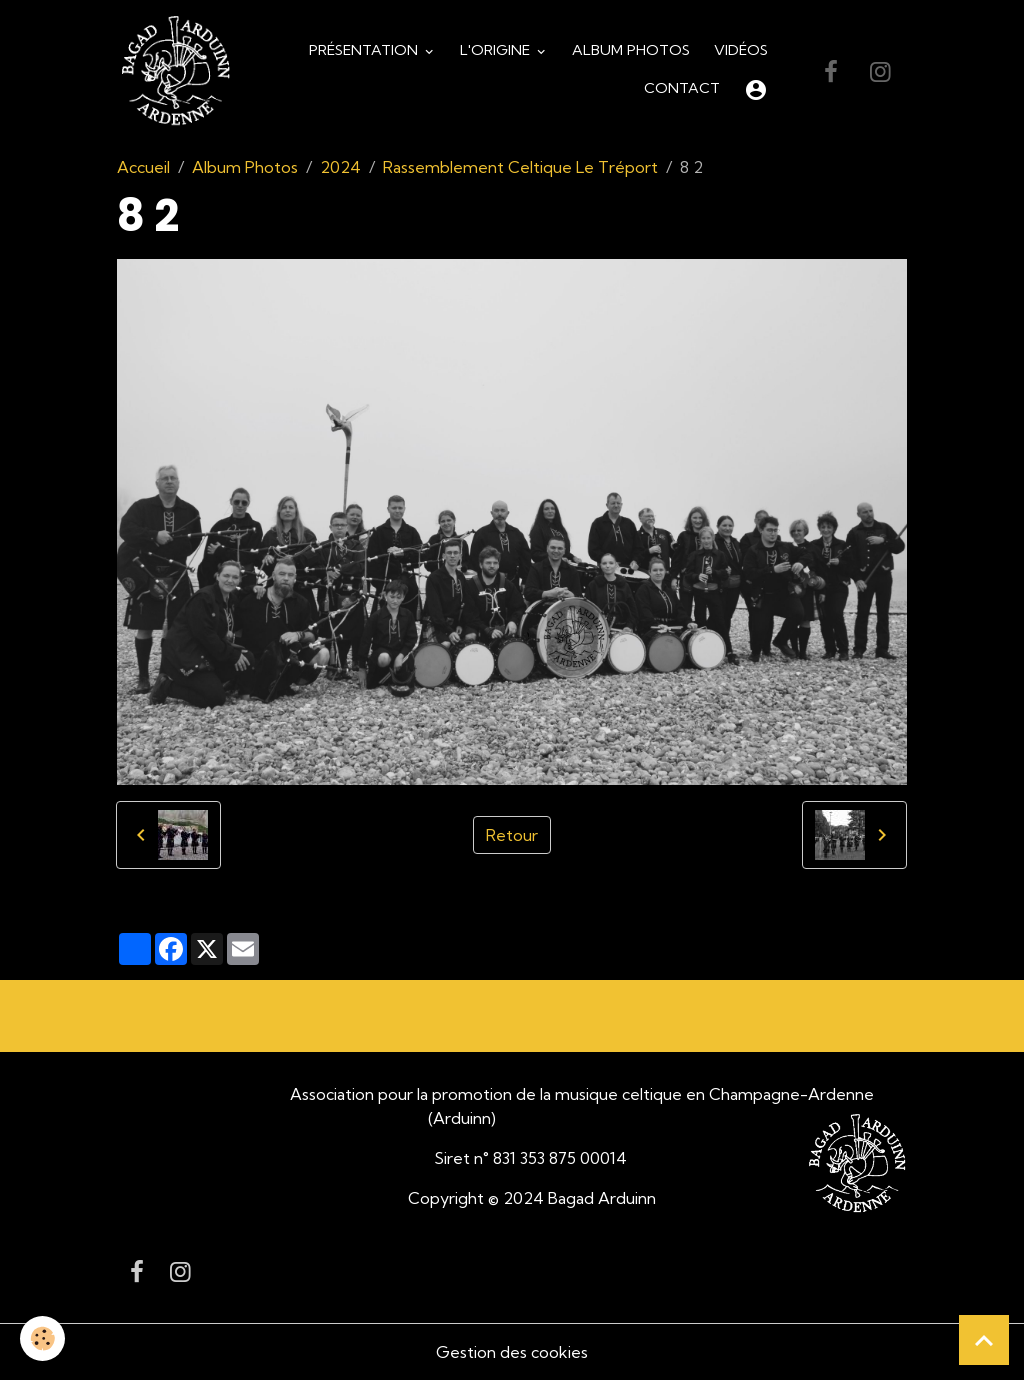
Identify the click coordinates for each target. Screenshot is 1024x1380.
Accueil (143, 167)
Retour (512, 835)
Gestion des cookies (512, 1352)
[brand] (175, 71)
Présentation (365, 50)
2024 (340, 167)
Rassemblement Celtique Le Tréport (520, 167)
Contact (682, 88)
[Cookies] (42, 1338)
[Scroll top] (984, 1340)
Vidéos (741, 50)
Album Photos (631, 50)
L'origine (497, 50)
